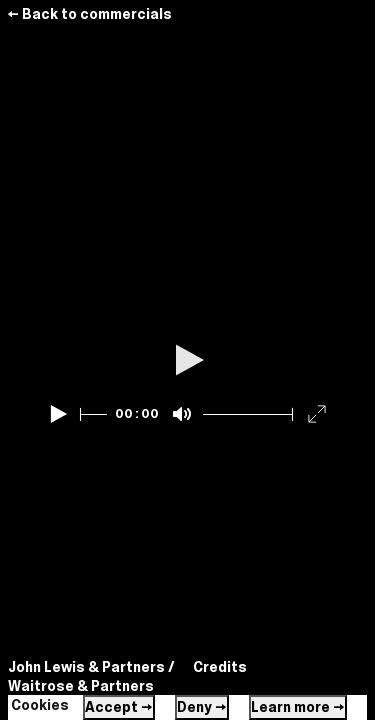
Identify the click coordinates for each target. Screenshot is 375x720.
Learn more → (298, 707)
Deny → (202, 707)
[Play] (59, 414)
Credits (220, 667)
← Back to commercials (89, 14)
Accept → (119, 707)
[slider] (94, 414)
